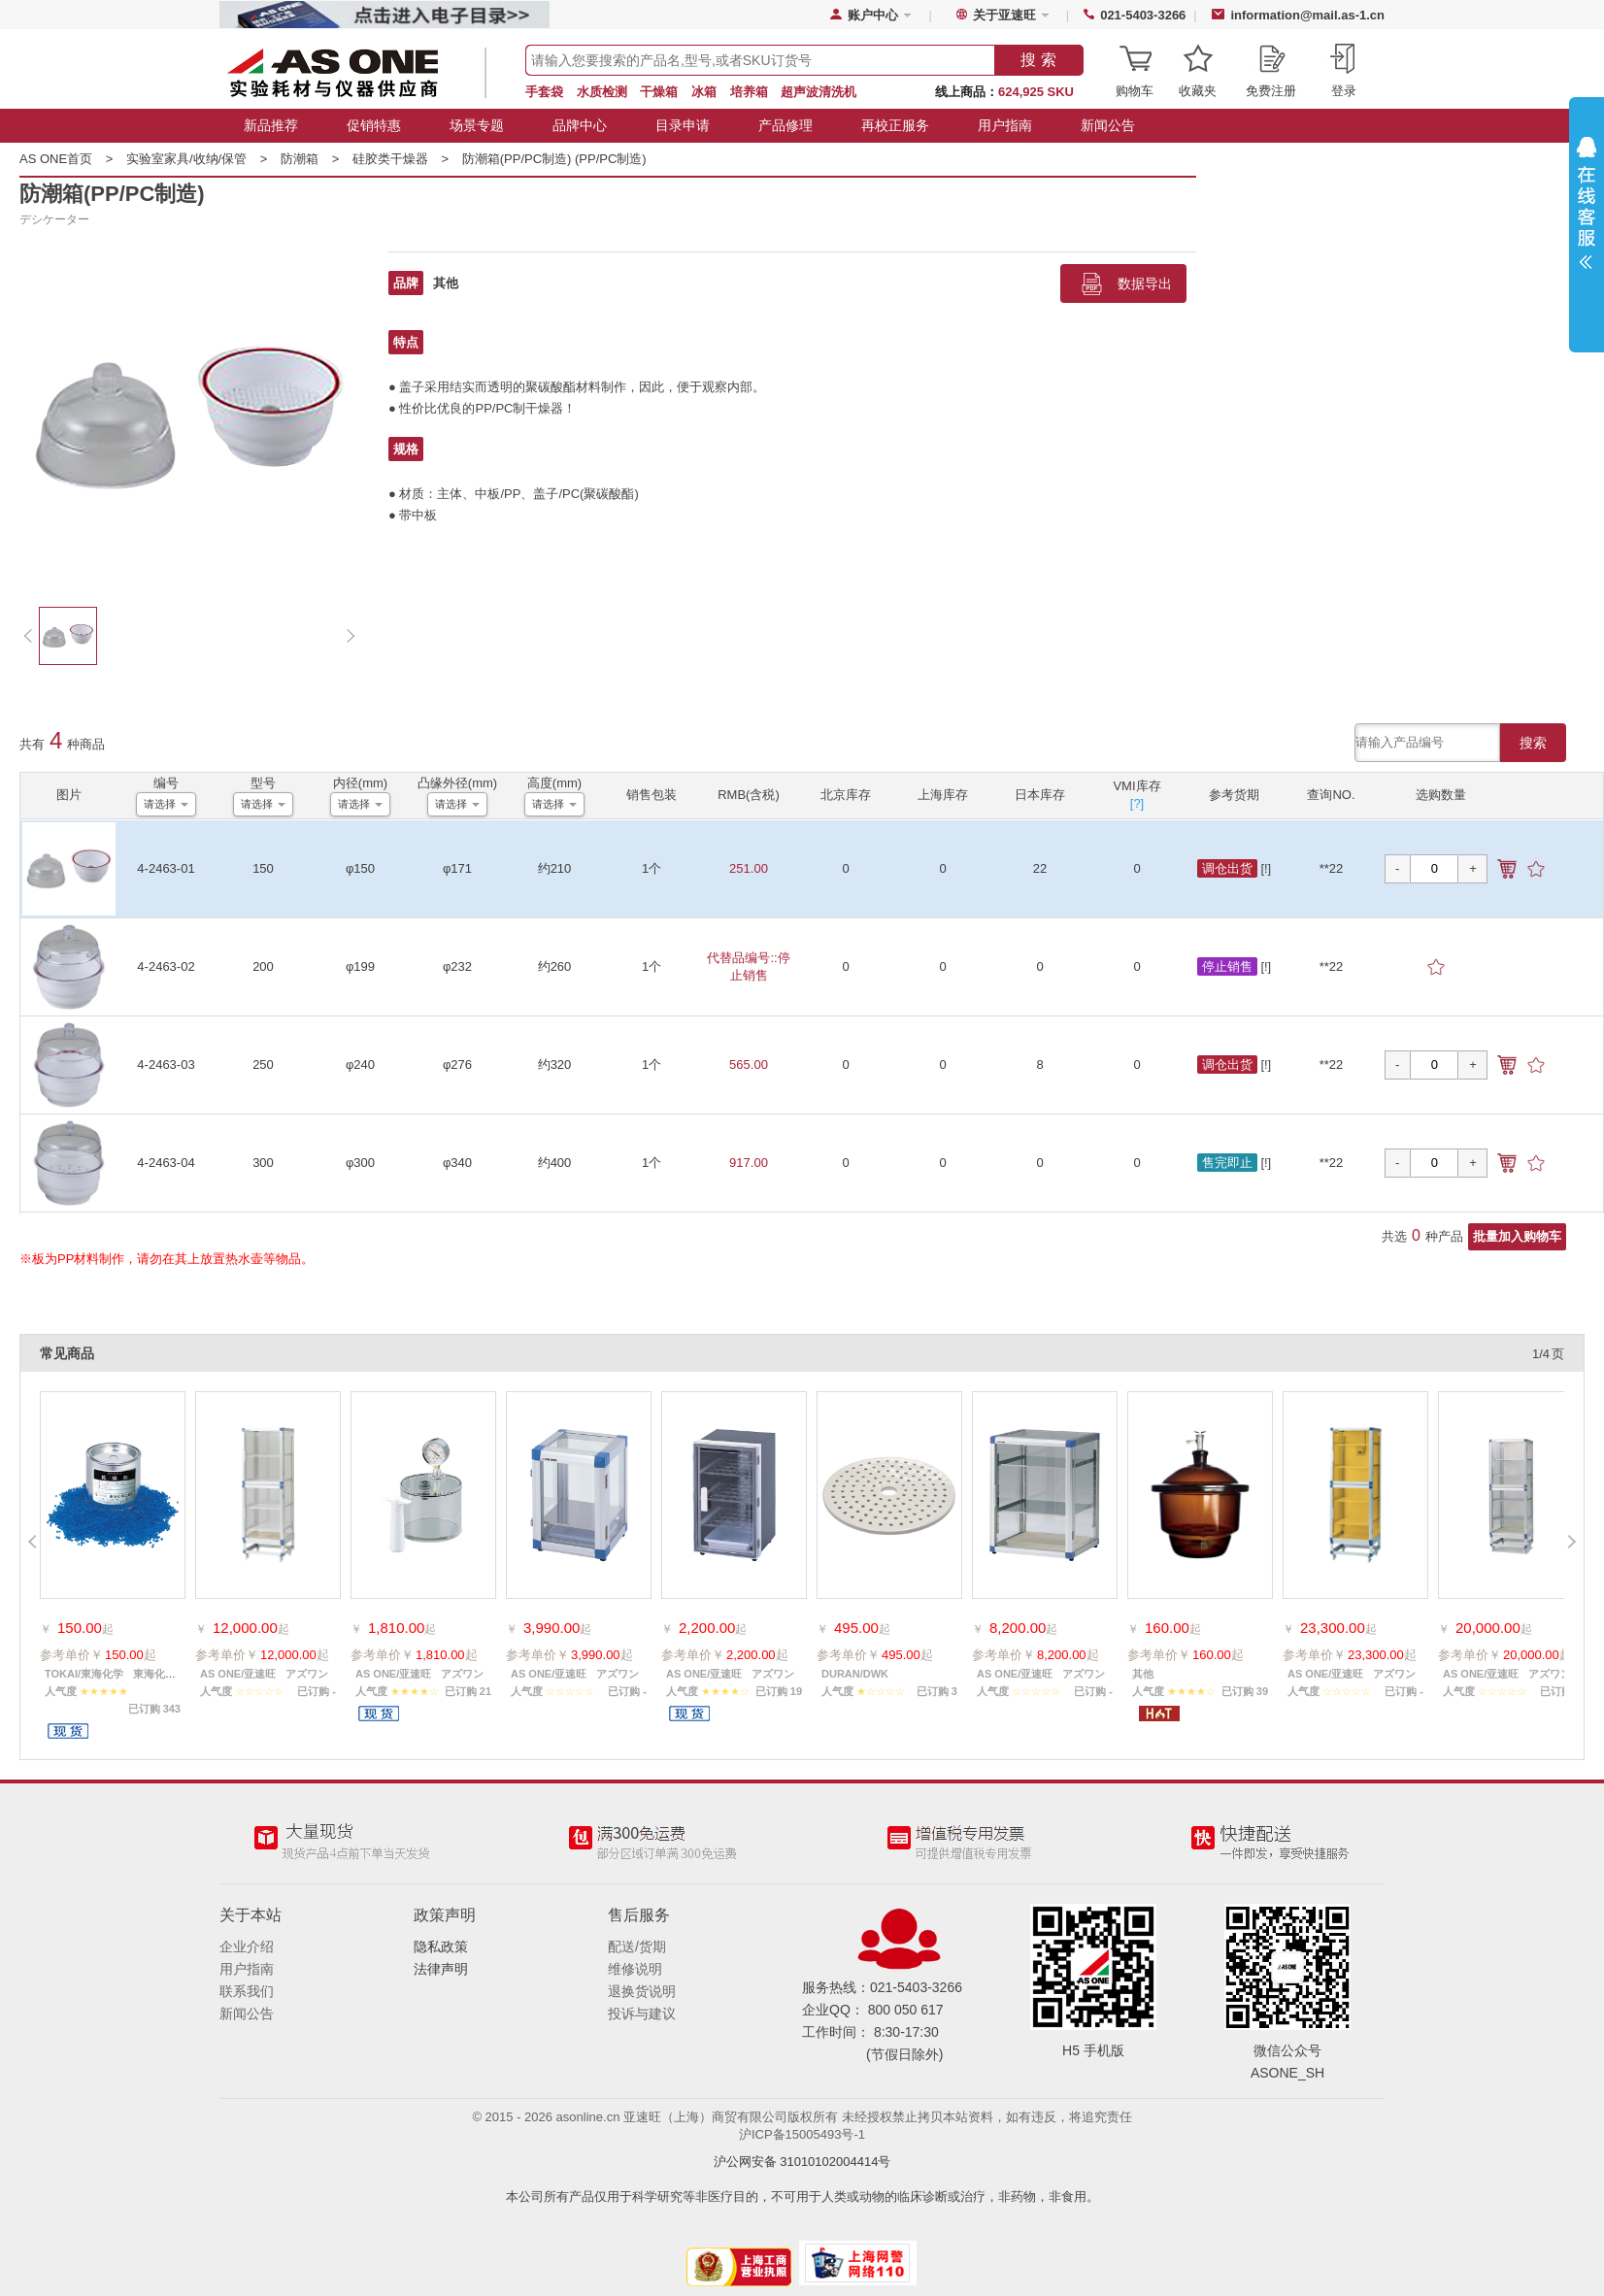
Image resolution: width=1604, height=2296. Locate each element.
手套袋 (544, 91)
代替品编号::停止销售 (748, 966)
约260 (555, 966)
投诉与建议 (642, 2013)
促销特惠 (374, 125)
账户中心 (873, 15)
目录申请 (682, 125)
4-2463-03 (165, 1064)
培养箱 (749, 91)
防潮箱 (316, 158)
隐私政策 (441, 1946)
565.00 (748, 1064)
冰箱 (704, 91)
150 (263, 868)
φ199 (360, 966)
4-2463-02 (165, 966)
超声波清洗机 (818, 91)
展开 (1586, 208)
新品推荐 (271, 125)
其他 (445, 283)
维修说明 (635, 1969)
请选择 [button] (160, 804)
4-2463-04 (165, 1162)
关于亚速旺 (1004, 15)
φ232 (457, 966)
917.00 (748, 1162)
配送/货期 (637, 1946)
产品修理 (785, 125)
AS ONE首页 (72, 158)
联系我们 (246, 1991)
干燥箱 (659, 91)
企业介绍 (246, 1946)
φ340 (457, 1162)
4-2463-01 (165, 868)
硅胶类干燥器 (407, 158)
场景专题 (477, 125)
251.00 (748, 868)
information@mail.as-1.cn (1307, 15)
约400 (555, 1162)
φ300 (360, 1162)
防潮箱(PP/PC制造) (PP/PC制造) (554, 158)
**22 (1332, 868)
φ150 (360, 868)
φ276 (457, 1064)
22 (1040, 868)
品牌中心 (579, 125)
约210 (555, 868)
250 (263, 1064)
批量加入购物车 (1517, 1236)
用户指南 (1005, 125)
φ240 (360, 1064)
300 (263, 1162)
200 (263, 966)
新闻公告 (1108, 125)
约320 (555, 1064)
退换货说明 (642, 1991)
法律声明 (441, 1969)
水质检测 (602, 91)
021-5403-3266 (1143, 15)
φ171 (457, 868)
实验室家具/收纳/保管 (203, 158)
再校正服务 (895, 125)
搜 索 (1037, 59)
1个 (651, 868)
